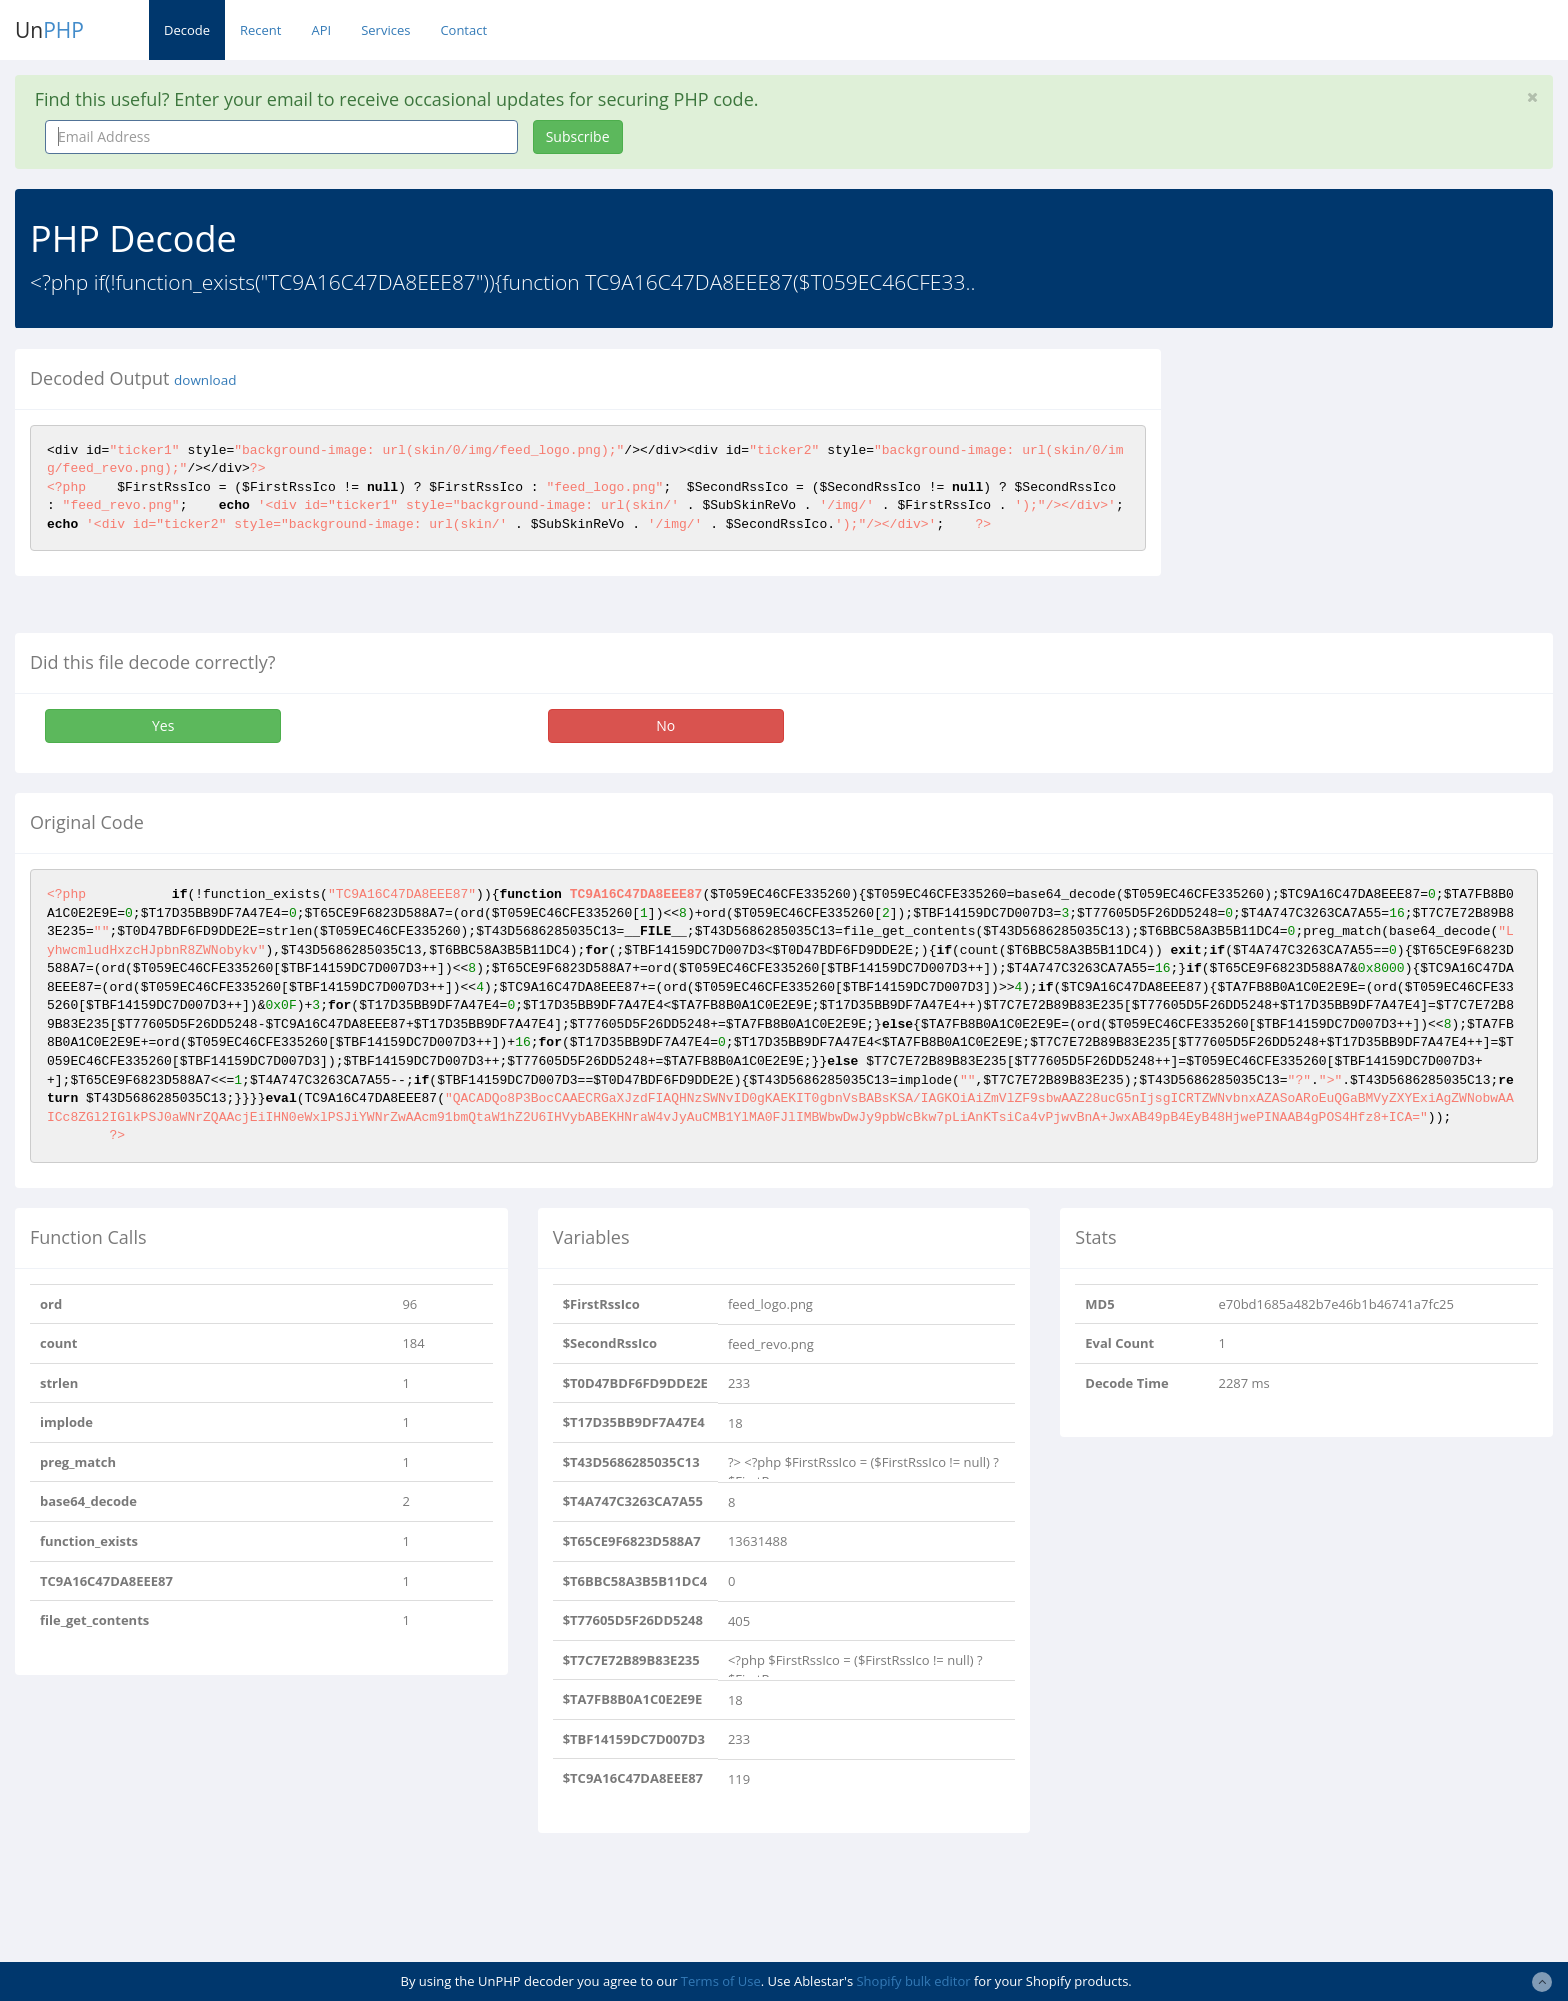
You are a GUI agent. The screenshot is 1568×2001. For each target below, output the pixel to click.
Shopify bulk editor (913, 1981)
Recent (260, 30)
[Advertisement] (1359, 489)
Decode (187, 30)
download (205, 380)
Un (49, 30)
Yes (163, 725)
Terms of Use (721, 1981)
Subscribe (578, 136)
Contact (463, 30)
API (321, 30)
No (665, 725)
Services (385, 30)
